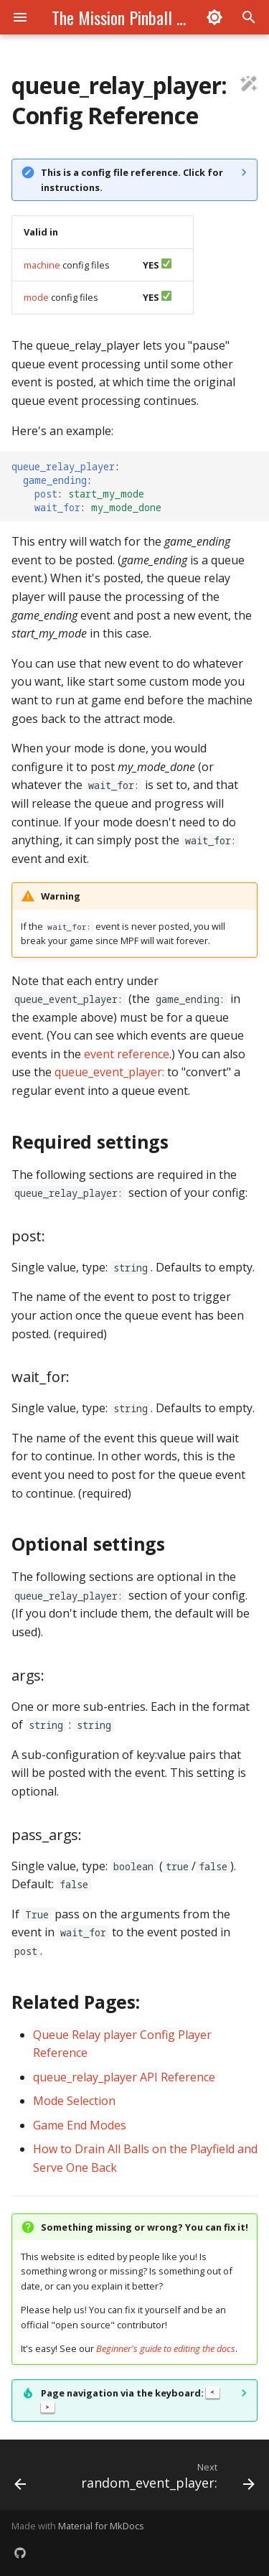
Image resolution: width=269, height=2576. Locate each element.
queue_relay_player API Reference (124, 2077)
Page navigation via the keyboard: (130, 2400)
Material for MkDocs (101, 2525)
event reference (126, 1054)
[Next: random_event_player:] (166, 2479)
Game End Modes (79, 2125)
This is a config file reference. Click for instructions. (132, 179)
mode (36, 297)
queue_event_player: (109, 1072)
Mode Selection (74, 2101)
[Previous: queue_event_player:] (20, 2479)
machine (42, 264)
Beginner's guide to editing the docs (165, 2348)
